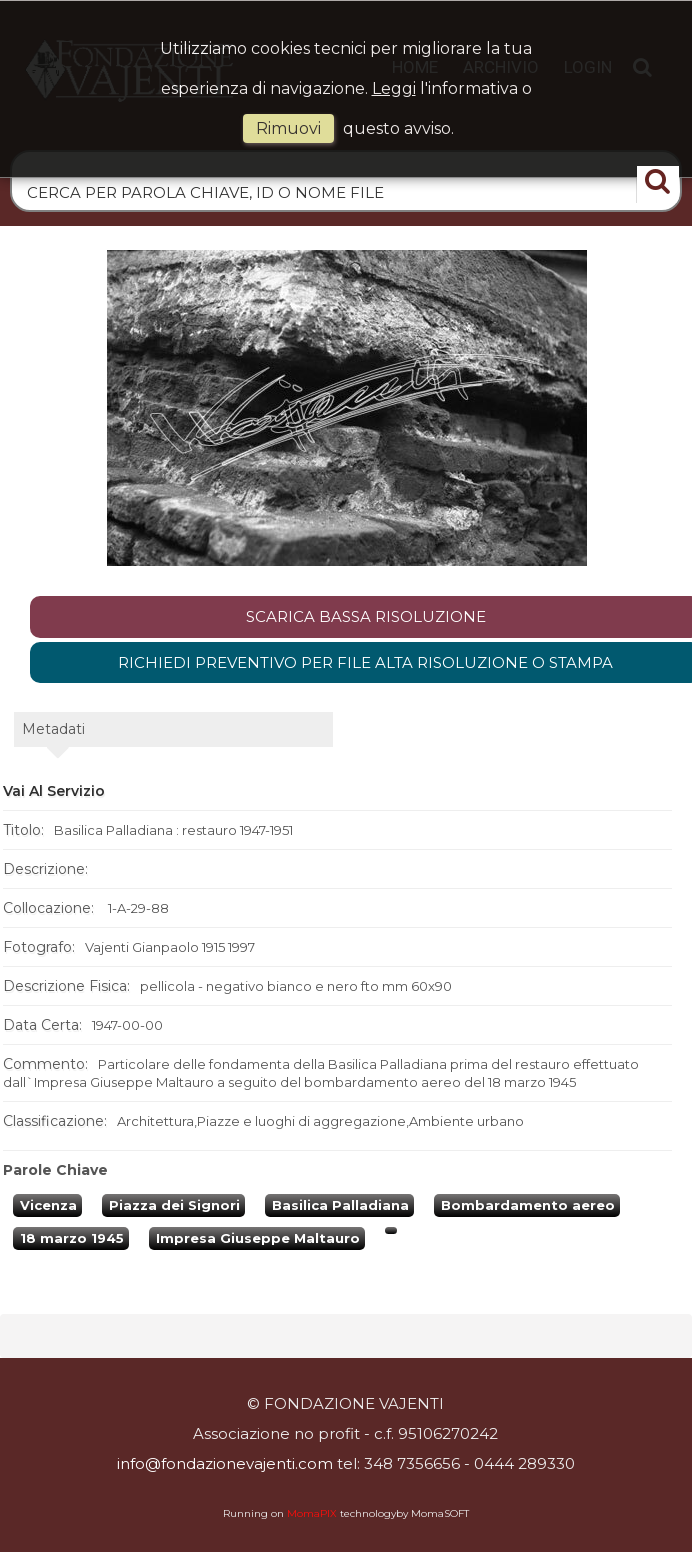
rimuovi (288, 128)
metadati (53, 729)
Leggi (394, 88)
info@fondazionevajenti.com (225, 1463)
